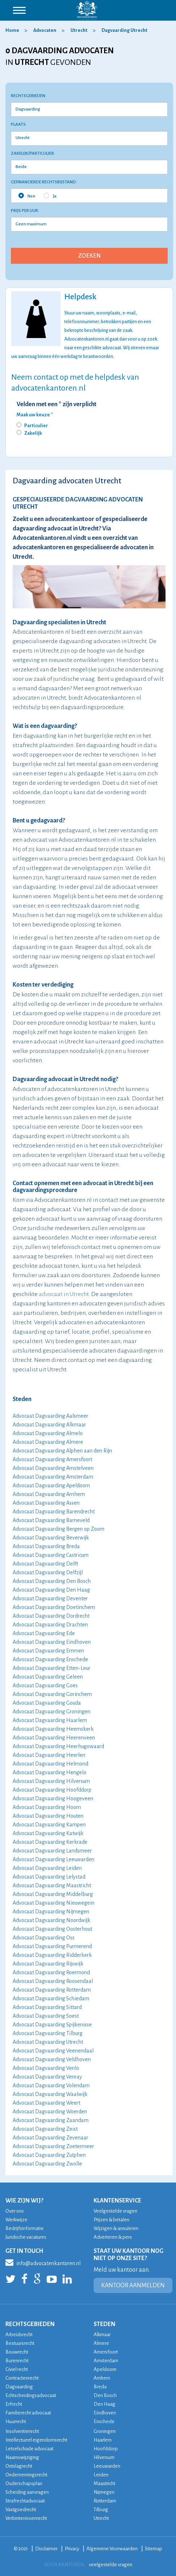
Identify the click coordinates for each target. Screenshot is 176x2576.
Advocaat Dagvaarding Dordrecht (51, 1616)
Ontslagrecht (18, 2466)
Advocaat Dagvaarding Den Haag (51, 1590)
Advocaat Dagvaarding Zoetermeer (53, 2146)
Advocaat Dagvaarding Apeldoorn (51, 1485)
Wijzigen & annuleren (116, 2228)
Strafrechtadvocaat (25, 2501)
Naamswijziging (22, 2457)
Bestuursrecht (19, 2343)
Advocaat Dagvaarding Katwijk (48, 1833)
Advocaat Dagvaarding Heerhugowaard (58, 1746)
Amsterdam (106, 2360)
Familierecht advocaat (28, 2412)
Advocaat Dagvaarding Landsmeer (52, 1851)
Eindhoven (105, 2412)
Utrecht (101, 2518)
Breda (100, 2386)
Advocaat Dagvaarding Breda (46, 1546)
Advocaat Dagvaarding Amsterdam (53, 1477)
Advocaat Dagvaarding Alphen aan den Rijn (62, 1451)
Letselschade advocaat (29, 2448)
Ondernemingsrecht (26, 2474)
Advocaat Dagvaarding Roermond (51, 1972)
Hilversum (104, 2457)
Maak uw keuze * (35, 414)
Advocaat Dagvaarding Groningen (51, 1711)
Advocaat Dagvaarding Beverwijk (51, 1538)
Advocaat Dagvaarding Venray (47, 2077)
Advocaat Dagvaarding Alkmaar (49, 1424)
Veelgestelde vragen (115, 2211)
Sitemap (153, 2548)
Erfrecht (13, 2404)
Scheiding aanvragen (27, 2492)
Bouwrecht (16, 2352)
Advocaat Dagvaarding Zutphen (49, 2155)
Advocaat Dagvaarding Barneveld (51, 1520)
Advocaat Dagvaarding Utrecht (48, 2042)
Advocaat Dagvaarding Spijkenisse (52, 2024)
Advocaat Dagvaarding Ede (44, 1633)
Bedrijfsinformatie (24, 2228)
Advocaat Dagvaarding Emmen (48, 1651)
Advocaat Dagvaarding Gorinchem (52, 1694)
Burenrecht (17, 2360)
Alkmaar (102, 2334)
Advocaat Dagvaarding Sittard (47, 2007)
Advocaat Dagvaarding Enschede (50, 1659)
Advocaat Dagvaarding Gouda (47, 1703)
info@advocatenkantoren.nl (43, 2262)
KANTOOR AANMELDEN (133, 2285)
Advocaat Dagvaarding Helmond (50, 1764)
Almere (101, 2343)
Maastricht (104, 2483)
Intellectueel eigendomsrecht (36, 2440)
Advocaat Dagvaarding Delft (45, 1564)
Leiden (101, 2474)
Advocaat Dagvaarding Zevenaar (50, 2138)
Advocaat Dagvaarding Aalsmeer (50, 1416)
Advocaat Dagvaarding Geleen (48, 1677)
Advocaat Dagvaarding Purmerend (52, 1946)
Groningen (105, 2431)
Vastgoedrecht (20, 2509)
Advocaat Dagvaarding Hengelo (49, 1772)
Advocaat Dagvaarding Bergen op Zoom (58, 1529)
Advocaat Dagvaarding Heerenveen (54, 1738)
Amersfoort (106, 2352)
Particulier (36, 425)
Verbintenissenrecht (26, 2518)
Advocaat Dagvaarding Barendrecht (54, 1511)
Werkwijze (16, 2219)
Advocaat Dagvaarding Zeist (45, 2129)
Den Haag (104, 2404)
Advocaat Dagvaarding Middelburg (53, 1894)
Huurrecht (15, 2421)
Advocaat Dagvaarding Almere (48, 1442)
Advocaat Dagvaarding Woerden (50, 2111)
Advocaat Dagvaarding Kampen (49, 1824)
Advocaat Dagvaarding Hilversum (51, 1781)
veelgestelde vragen (110, 2564)
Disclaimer (46, 2548)
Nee (26, 196)
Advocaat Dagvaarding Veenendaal (53, 2051)
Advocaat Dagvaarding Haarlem (50, 1720)
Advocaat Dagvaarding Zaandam (51, 2120)
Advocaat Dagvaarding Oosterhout (52, 1929)
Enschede (104, 2421)
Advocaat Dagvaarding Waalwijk (50, 2094)
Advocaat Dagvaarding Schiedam (51, 1998)
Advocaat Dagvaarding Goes (45, 1685)
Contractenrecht (22, 2378)
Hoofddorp (106, 2448)
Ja (50, 196)
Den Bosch (105, 2395)
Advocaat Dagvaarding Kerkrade (50, 1842)
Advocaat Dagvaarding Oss (43, 1938)
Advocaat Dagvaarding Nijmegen (51, 1911)
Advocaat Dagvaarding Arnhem (49, 1494)
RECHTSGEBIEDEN (30, 2324)
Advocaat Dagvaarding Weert (46, 2103)
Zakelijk (33, 433)
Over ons (14, 2211)
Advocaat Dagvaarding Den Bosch (52, 1581)
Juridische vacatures (25, 2237)
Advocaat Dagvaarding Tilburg (47, 2033)
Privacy (72, 2548)
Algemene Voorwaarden (112, 2548)
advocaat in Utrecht (64, 1294)
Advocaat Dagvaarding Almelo (48, 1433)
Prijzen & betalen (111, 2219)
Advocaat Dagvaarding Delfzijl (48, 1572)
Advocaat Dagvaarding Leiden (47, 1868)
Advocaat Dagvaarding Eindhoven (52, 1642)
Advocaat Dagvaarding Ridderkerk (52, 1955)
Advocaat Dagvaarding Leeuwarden (53, 1859)
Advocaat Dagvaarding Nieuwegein (53, 1903)
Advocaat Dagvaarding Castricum (51, 1555)
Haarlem (103, 2440)
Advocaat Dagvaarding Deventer (50, 1598)
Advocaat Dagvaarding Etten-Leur (51, 1668)
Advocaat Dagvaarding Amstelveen (53, 1468)
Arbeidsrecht (19, 2334)
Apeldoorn (105, 2369)
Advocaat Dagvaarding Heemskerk (53, 1729)
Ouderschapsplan (23, 2483)
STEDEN (104, 2324)
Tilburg (101, 2509)
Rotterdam (105, 2501)
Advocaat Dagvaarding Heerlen (49, 1755)
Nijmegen (104, 2492)
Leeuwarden (107, 2466)
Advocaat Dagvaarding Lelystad (49, 1877)
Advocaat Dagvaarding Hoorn (47, 1807)
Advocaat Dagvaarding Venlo (46, 2068)
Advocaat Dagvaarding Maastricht (52, 1885)
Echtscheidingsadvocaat (30, 2395)
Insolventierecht (22, 2431)
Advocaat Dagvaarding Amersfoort (52, 1459)
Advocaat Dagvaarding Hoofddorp (52, 1790)
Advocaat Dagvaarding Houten (48, 1816)
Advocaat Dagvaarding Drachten (50, 1624)
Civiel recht (16, 2369)
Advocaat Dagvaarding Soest (46, 2016)
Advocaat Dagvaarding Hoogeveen (53, 1798)
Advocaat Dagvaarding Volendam (51, 2085)
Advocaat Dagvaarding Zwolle (47, 2164)
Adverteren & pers (113, 2237)
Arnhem (102, 2378)
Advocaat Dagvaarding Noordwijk (51, 1920)
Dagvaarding (19, 2386)
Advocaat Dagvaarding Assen (46, 1503)
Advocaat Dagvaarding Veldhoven (52, 2059)
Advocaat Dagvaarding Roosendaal (53, 1981)
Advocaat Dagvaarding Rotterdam (52, 1990)
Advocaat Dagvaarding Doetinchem (54, 1607)
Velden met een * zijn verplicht (56, 404)
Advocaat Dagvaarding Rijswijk (48, 1964)
